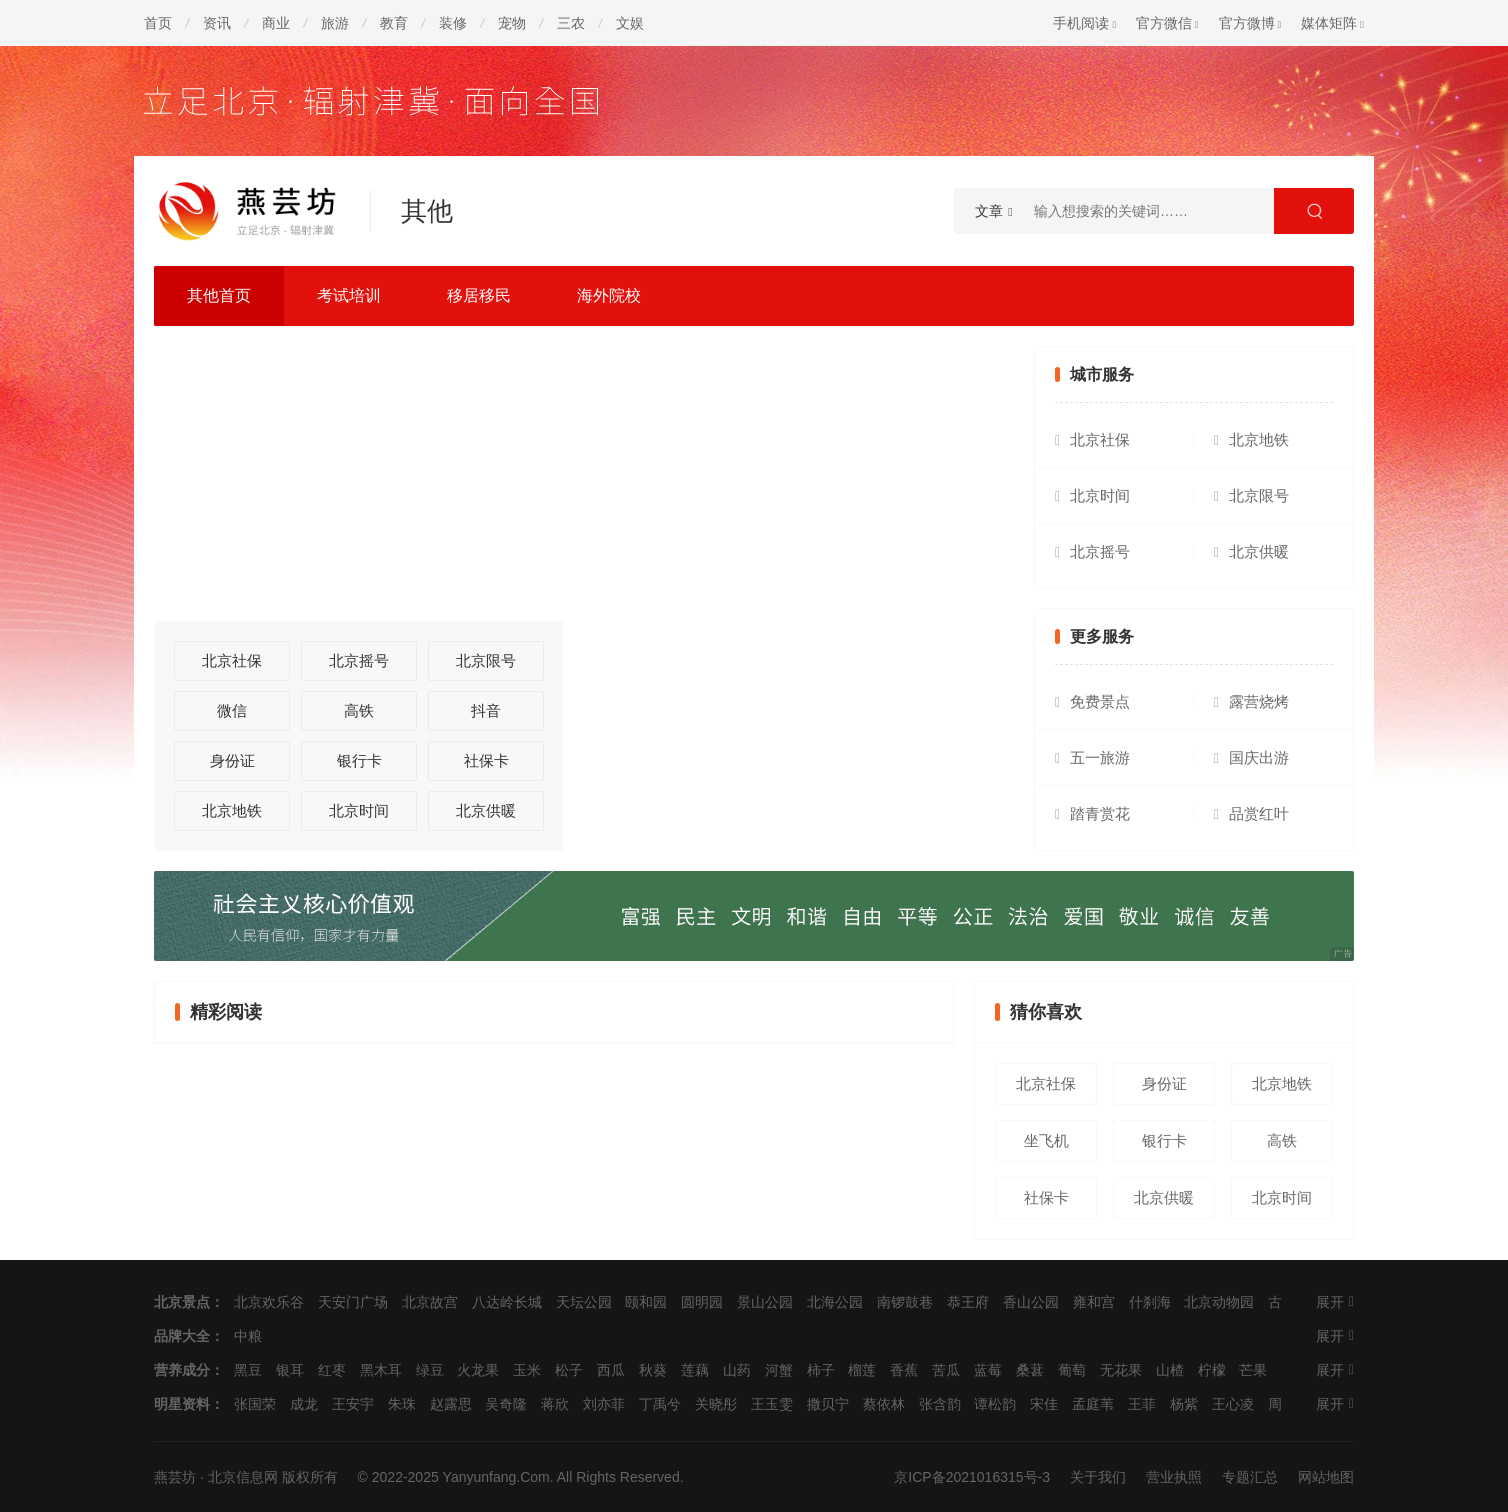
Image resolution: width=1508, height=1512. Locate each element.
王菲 (1142, 1404)
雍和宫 (1094, 1302)
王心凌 (1233, 1404)
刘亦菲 (604, 1404)
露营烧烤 (1259, 701)
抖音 (486, 710)
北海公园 (835, 1302)
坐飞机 (1046, 1140)
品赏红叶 (1259, 813)
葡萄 (1072, 1370)
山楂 (1170, 1370)
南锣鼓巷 (905, 1302)
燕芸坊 (175, 1477)
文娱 (630, 23)
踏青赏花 (1100, 813)
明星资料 (182, 1404)
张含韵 (940, 1404)
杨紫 (1184, 1404)
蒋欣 (555, 1404)
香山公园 (1031, 1302)
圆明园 (702, 1302)
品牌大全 (182, 1336)
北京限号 (486, 660)
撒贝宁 (828, 1404)
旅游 (335, 23)
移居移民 (479, 295)
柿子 (821, 1370)
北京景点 (182, 1302)
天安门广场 (353, 1302)
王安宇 (353, 1404)
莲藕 (695, 1370)
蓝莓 (988, 1370)
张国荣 (255, 1404)
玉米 (527, 1370)
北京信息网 (243, 1477)
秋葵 (653, 1370)
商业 (276, 23)
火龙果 (478, 1370)
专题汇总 (1250, 1477)
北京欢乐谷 (269, 1302)
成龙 (304, 1404)
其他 (427, 211)
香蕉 (904, 1370)
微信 (232, 710)
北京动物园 (1219, 1302)
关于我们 (1098, 1477)
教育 (394, 23)
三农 (571, 23)
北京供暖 (486, 810)
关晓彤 (716, 1404)
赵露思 (451, 1404)
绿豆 (430, 1370)
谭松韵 (995, 1404)
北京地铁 (232, 810)
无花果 (1121, 1370)
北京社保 (232, 660)
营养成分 (182, 1370)
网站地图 (1326, 1477)
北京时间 (359, 810)
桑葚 (1030, 1370)
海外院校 (609, 295)
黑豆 (248, 1370)
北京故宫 (430, 1302)
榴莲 (862, 1370)
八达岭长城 (507, 1302)
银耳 (290, 1370)
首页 (158, 23)
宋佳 (1044, 1404)
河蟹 (779, 1370)
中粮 (248, 1336)
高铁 (359, 710)
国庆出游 (1259, 757)
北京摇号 (359, 660)
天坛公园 (584, 1302)
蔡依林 (884, 1404)
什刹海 (1150, 1302)
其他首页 (219, 295)
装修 (453, 23)
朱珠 (402, 1404)
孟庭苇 (1093, 1404)
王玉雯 (772, 1404)
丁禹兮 (660, 1404)
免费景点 (1100, 701)
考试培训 (349, 295)
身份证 (232, 760)
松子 (569, 1370)
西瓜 (611, 1370)
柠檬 (1212, 1370)
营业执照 (1174, 1477)
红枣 (332, 1370)
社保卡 (486, 760)
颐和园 (646, 1302)
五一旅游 (1100, 757)
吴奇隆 (506, 1404)
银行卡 (359, 760)
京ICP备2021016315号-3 (972, 1477)
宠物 (512, 23)
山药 (737, 1370)
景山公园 (765, 1302)
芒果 (1253, 1370)
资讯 (217, 23)
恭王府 (968, 1302)
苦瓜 (946, 1370)
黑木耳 (381, 1370)
